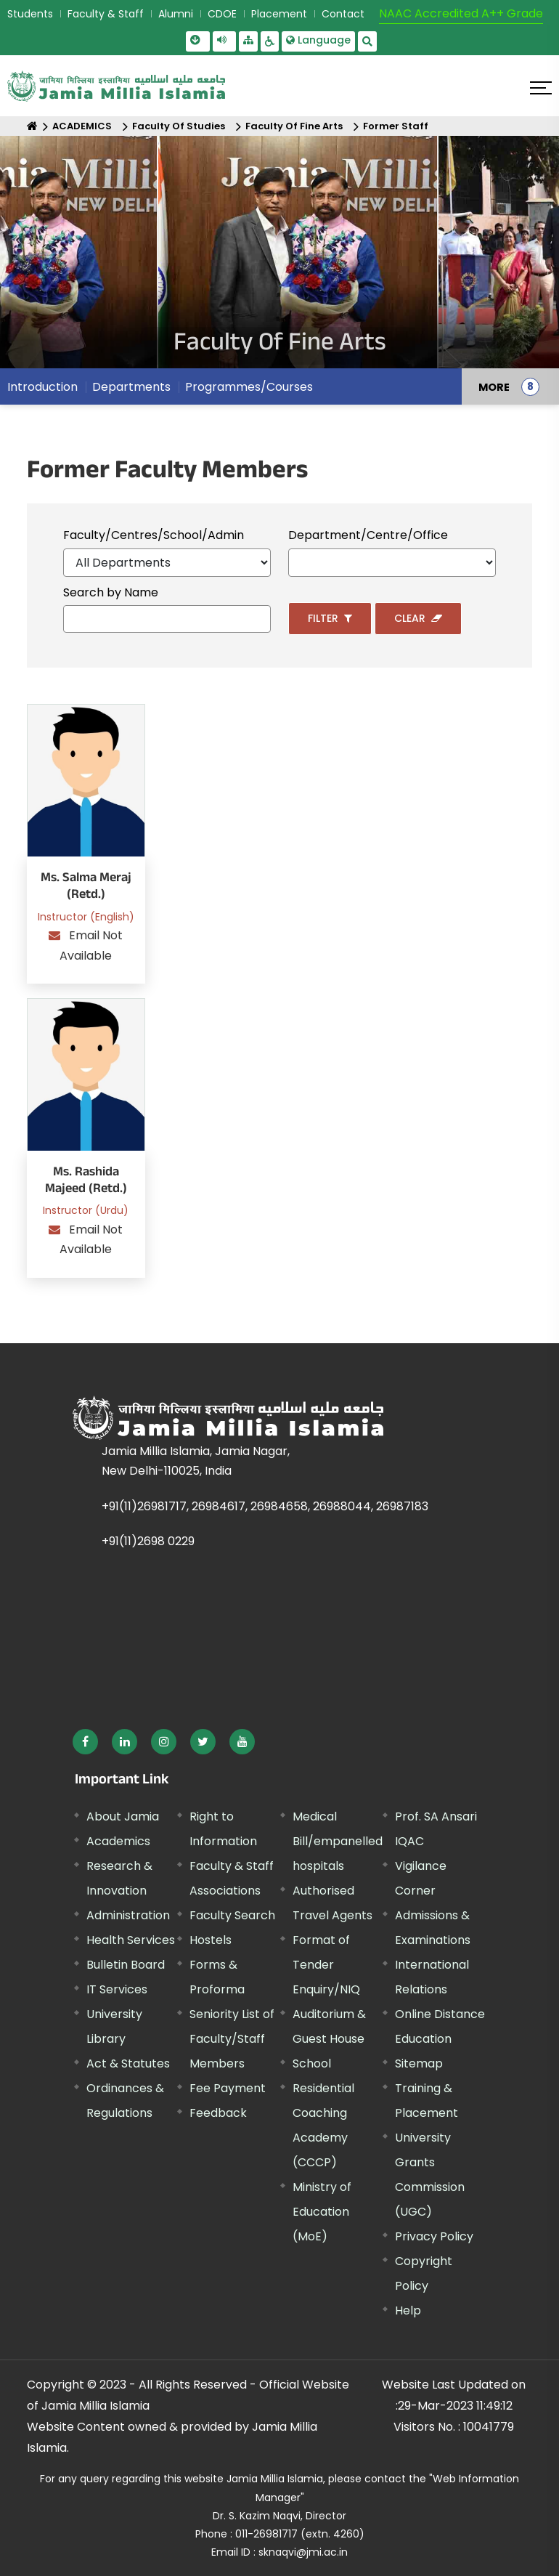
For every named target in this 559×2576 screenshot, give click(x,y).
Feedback (218, 2113)
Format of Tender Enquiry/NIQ (326, 1965)
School (312, 2063)
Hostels (210, 1940)
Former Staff (395, 126)
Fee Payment (227, 2088)
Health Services (130, 1940)
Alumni (175, 14)
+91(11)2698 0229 (148, 1541)
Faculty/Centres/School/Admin (153, 535)
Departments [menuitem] (131, 386)
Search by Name (110, 592)
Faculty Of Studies (178, 126)
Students (30, 14)
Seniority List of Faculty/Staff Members (231, 2039)
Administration (128, 1915)
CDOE (222, 14)
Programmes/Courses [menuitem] (249, 386)
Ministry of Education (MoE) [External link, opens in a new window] (322, 2212)
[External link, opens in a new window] (85, 1741)
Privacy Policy (434, 2236)
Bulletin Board (125, 1964)
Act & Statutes (128, 2063)
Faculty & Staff (106, 14)
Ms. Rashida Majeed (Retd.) (86, 1181)
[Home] (32, 126)
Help (408, 2310)
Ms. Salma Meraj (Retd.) (86, 887)
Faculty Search (232, 1915)
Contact (343, 14)
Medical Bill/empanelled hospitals (338, 1841)
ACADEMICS (82, 126)
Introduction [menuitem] (42, 386)
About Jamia (122, 1816)
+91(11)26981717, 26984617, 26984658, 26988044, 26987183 (265, 1506)
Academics (118, 1841)
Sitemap (419, 2063)
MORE (494, 386)
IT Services (116, 1989)
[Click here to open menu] (541, 87)
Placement (279, 14)
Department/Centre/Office (368, 535)
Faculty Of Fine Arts (294, 126)
